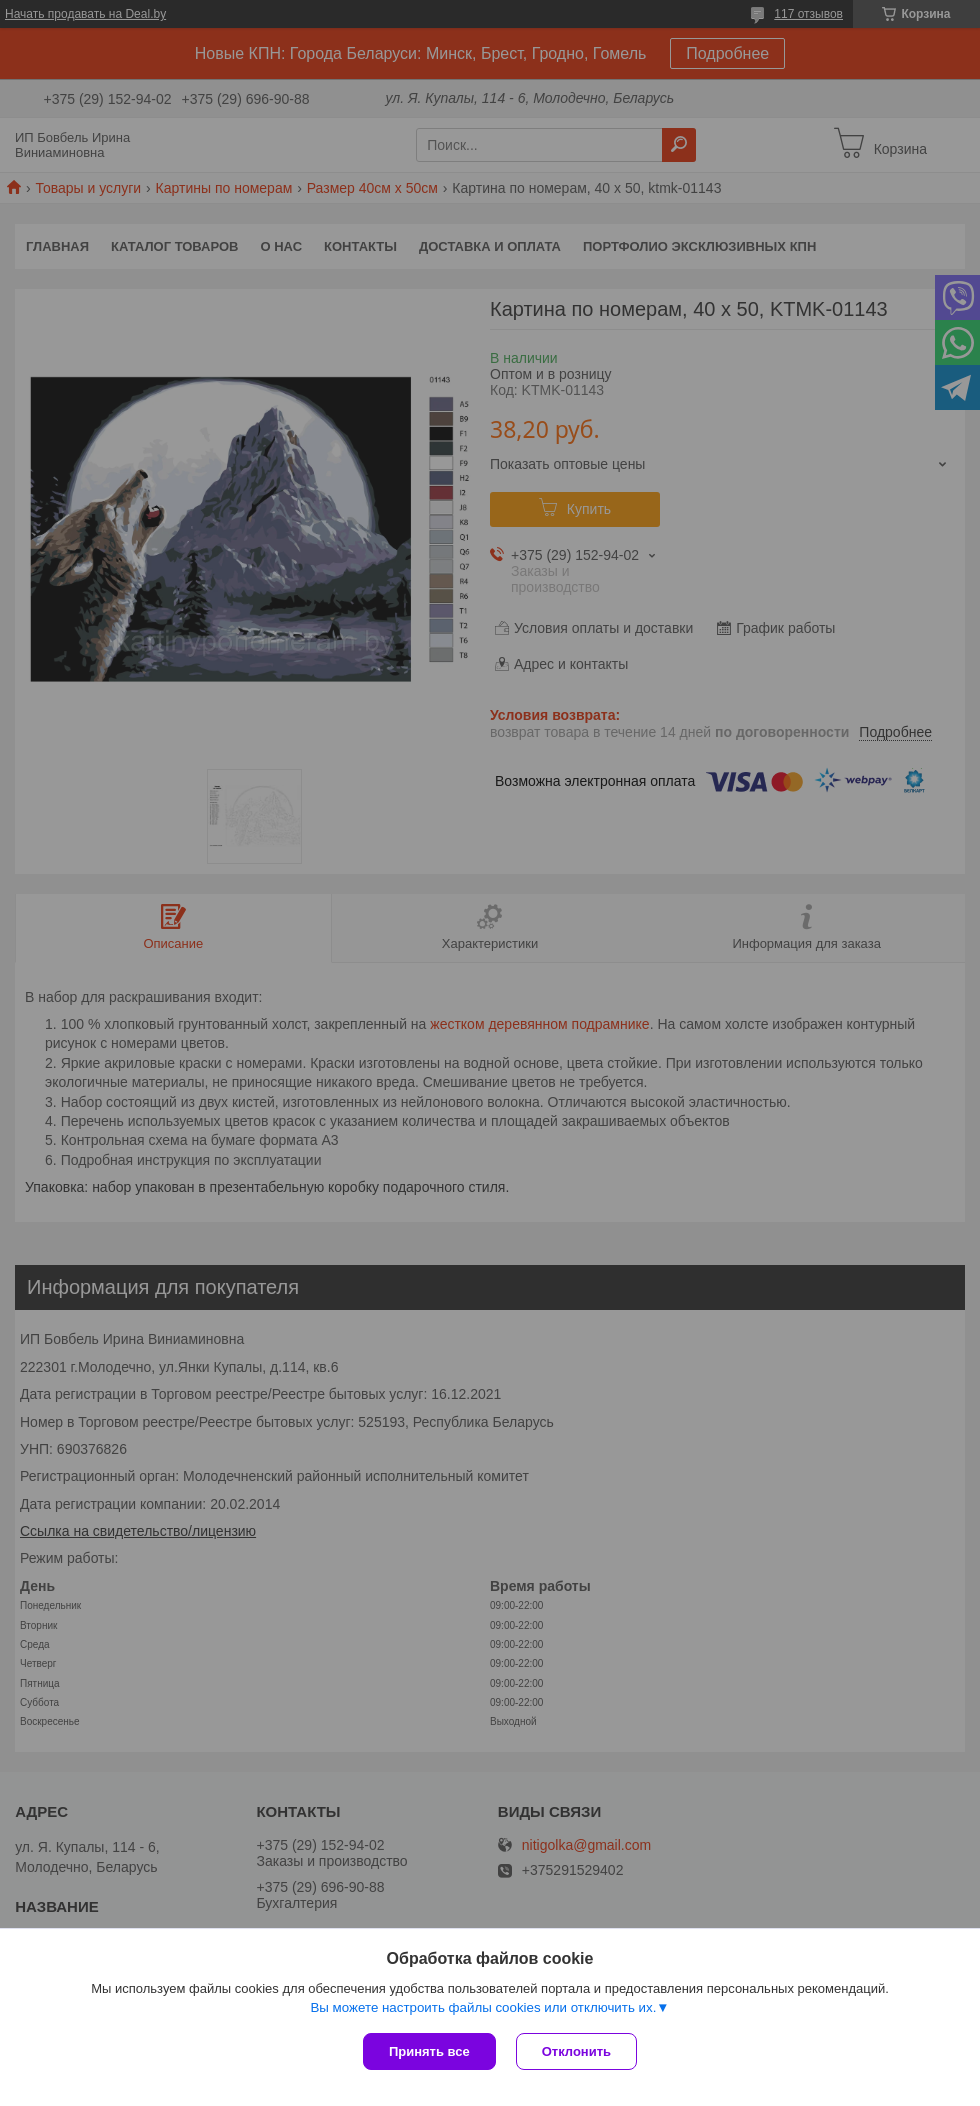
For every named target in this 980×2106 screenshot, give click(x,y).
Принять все (429, 2051)
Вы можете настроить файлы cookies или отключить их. (483, 2007)
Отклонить (576, 2051)
